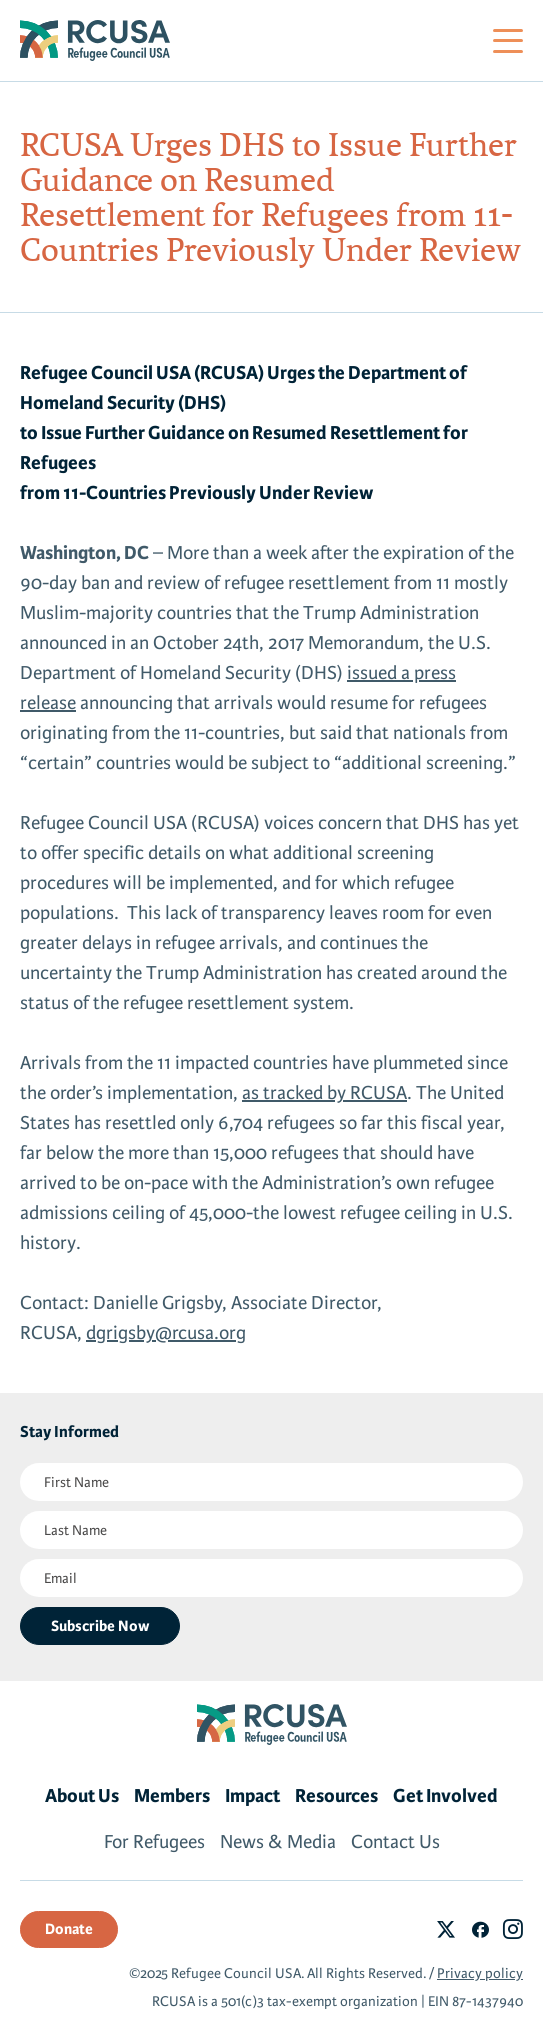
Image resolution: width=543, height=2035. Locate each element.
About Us (82, 1796)
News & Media (278, 1842)
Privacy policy (480, 1973)
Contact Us (395, 1842)
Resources (336, 1796)
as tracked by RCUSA (324, 1093)
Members (172, 1796)
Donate (69, 1929)
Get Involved (445, 1796)
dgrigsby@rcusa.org (166, 1333)
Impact (252, 1796)
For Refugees (154, 1842)
